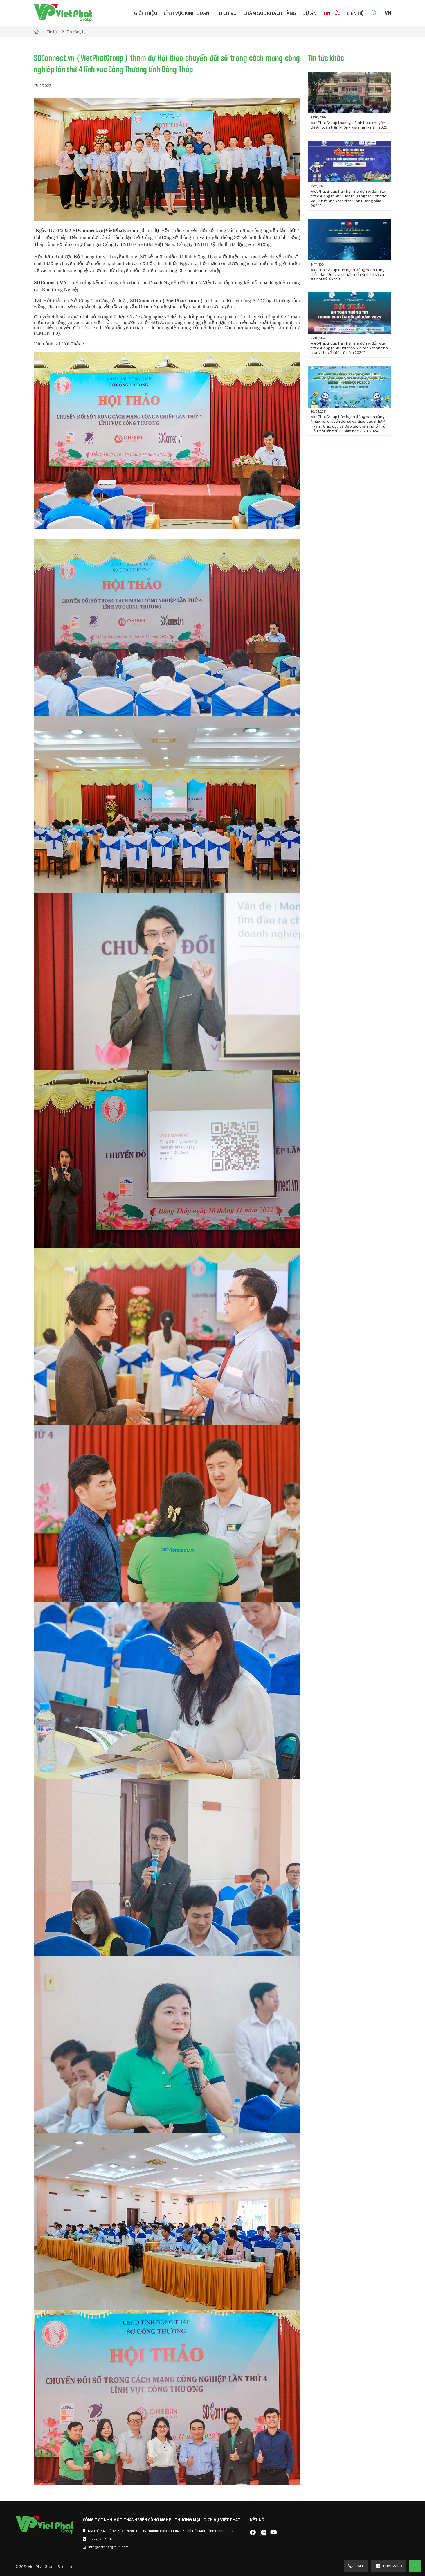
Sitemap (64, 2566)
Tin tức (331, 13)
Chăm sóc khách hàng (269, 13)
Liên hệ (355, 13)
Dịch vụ (228, 13)
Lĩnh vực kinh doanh (188, 13)
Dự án (309, 13)
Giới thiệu (145, 13)
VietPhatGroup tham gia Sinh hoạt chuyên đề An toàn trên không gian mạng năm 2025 (349, 124)
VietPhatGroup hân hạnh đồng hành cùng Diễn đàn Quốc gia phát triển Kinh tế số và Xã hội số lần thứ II (347, 274)
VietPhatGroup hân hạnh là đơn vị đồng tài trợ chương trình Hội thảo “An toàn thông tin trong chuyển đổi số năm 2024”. (349, 348)
